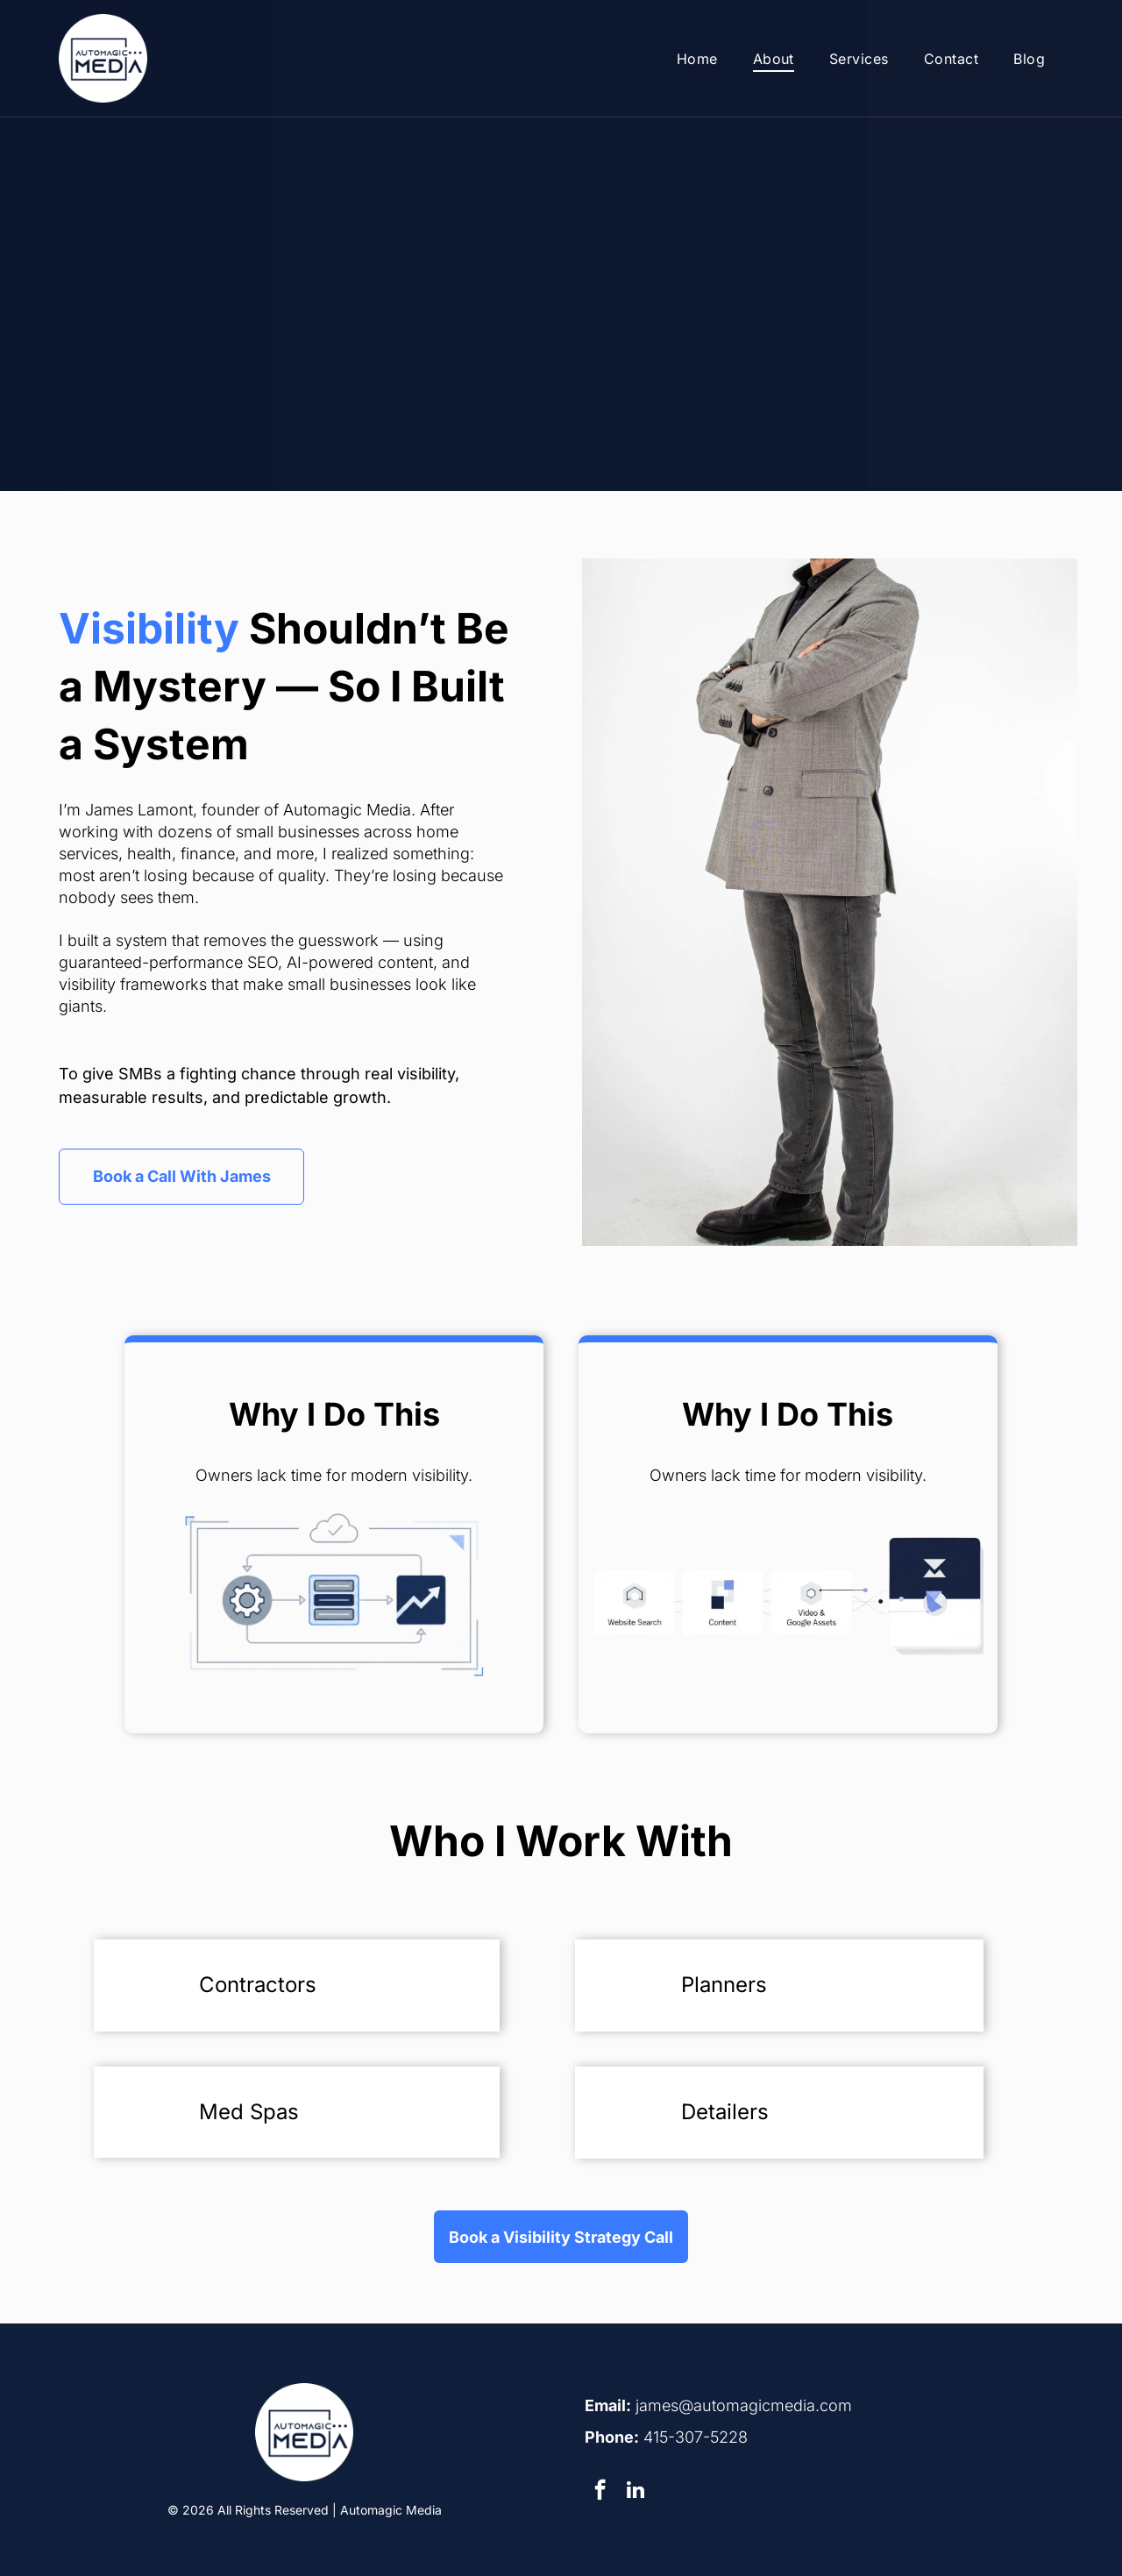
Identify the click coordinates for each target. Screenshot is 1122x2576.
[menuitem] (697, 58)
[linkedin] (635, 2491)
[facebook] (600, 2491)
